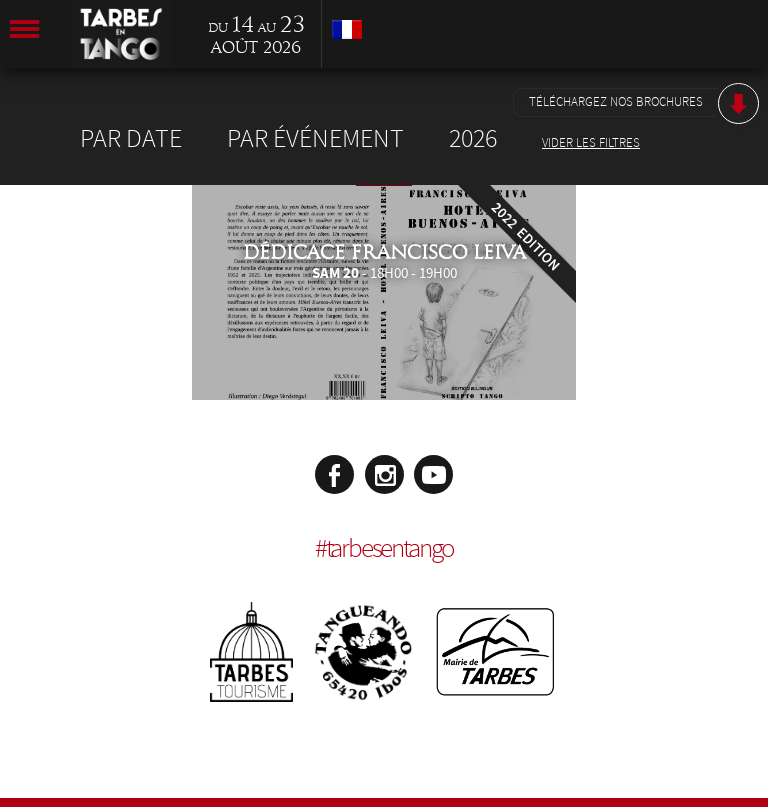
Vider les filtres (591, 143)
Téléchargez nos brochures (616, 102)
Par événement (315, 139)
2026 (473, 139)
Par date (131, 139)
